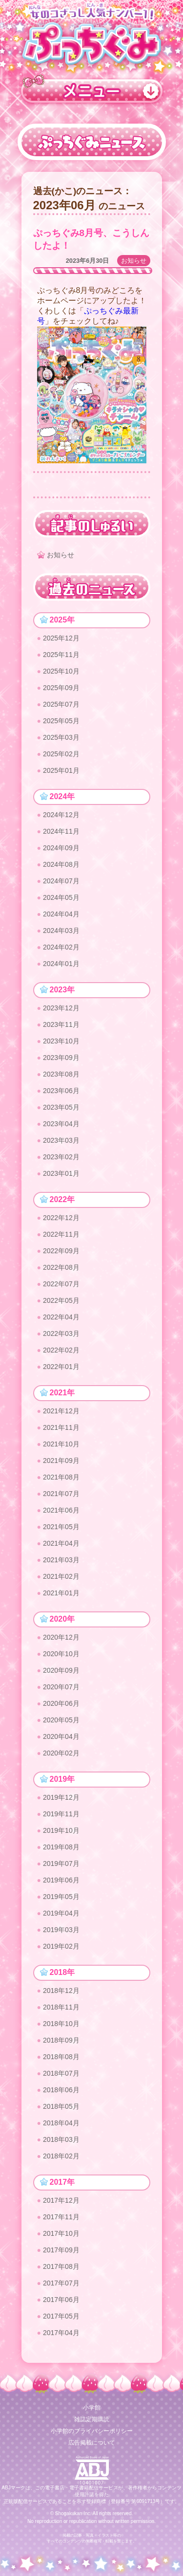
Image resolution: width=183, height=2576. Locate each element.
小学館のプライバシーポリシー (92, 2431)
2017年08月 (61, 2266)
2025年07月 (61, 704)
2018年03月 (61, 2139)
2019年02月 (61, 1946)
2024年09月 (61, 848)
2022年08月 (61, 1267)
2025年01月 (61, 770)
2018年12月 (61, 1990)
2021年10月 (61, 1444)
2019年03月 (61, 1930)
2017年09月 (61, 2250)
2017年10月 (61, 2233)
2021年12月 (61, 1411)
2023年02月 (61, 1157)
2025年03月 (61, 737)
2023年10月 (61, 1041)
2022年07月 (61, 1284)
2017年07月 (61, 2283)
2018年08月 (61, 2057)
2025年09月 (61, 688)
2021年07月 (61, 1494)
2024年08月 (61, 864)
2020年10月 (61, 1654)
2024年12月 (61, 815)
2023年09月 (61, 1057)
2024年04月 (61, 914)
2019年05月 (61, 1896)
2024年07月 (61, 881)
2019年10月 (61, 1830)
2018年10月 (61, 2024)
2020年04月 (61, 1736)
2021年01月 (61, 1593)
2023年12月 (61, 1008)
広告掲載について (91, 2442)
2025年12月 (61, 638)
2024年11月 (61, 831)
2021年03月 (61, 1560)
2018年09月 (61, 2040)
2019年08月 (61, 1847)
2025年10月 (61, 671)
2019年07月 (61, 1863)
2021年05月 (61, 1527)
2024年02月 (61, 947)
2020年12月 (61, 1637)
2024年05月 (61, 897)
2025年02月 (61, 754)
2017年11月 (61, 2217)
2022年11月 (61, 1234)
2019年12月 (61, 1797)
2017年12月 (61, 2200)
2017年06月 (61, 2299)
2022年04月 (61, 1317)
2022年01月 (61, 1366)
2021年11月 (61, 1427)
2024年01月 (61, 964)
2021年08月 (61, 1477)
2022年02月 (61, 1350)
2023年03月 (61, 1140)
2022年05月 (61, 1300)
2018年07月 (61, 2073)
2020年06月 (61, 1703)
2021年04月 (61, 1543)
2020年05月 (61, 1720)
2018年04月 (61, 2123)
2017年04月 (61, 2333)
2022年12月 (61, 1218)
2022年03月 (61, 1333)
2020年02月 (61, 1753)
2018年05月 (61, 2106)
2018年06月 (61, 2090)
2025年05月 (61, 721)
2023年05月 (61, 1107)
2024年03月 (61, 930)
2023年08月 (61, 1074)
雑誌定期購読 (91, 2419)
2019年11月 (61, 1814)
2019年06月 (61, 1880)
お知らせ (133, 260)
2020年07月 (61, 1687)
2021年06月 (61, 1510)
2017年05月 (61, 2316)
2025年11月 (61, 654)
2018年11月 (61, 2007)
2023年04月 (61, 1124)
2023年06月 (61, 1091)
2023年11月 (61, 1024)
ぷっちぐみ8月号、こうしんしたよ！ (91, 239)
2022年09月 (61, 1251)
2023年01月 (61, 1173)
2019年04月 (61, 1913)
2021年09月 (61, 1460)
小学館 (92, 2407)
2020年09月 (61, 1670)
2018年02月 (61, 2156)
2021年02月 (61, 1576)
